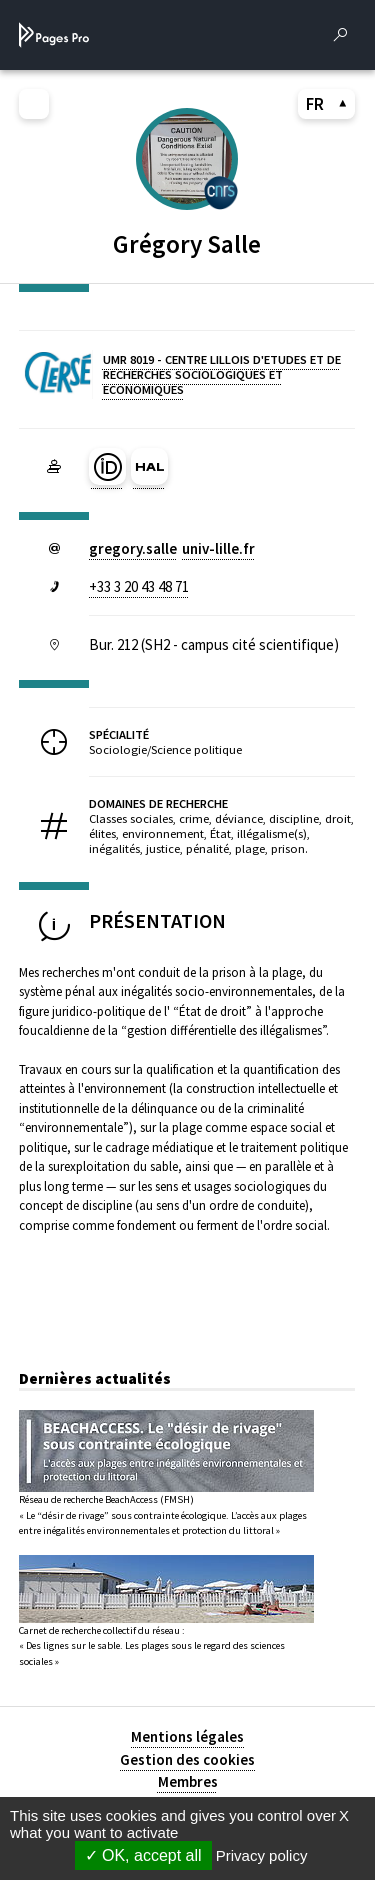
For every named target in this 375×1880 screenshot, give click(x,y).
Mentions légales (187, 1736)
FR (327, 104)
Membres (188, 1781)
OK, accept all (143, 1855)
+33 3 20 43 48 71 (139, 586)
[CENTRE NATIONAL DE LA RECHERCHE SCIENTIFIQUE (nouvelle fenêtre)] (221, 191)
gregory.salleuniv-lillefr (172, 548)
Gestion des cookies (187, 1759)
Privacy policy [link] (262, 1855)
